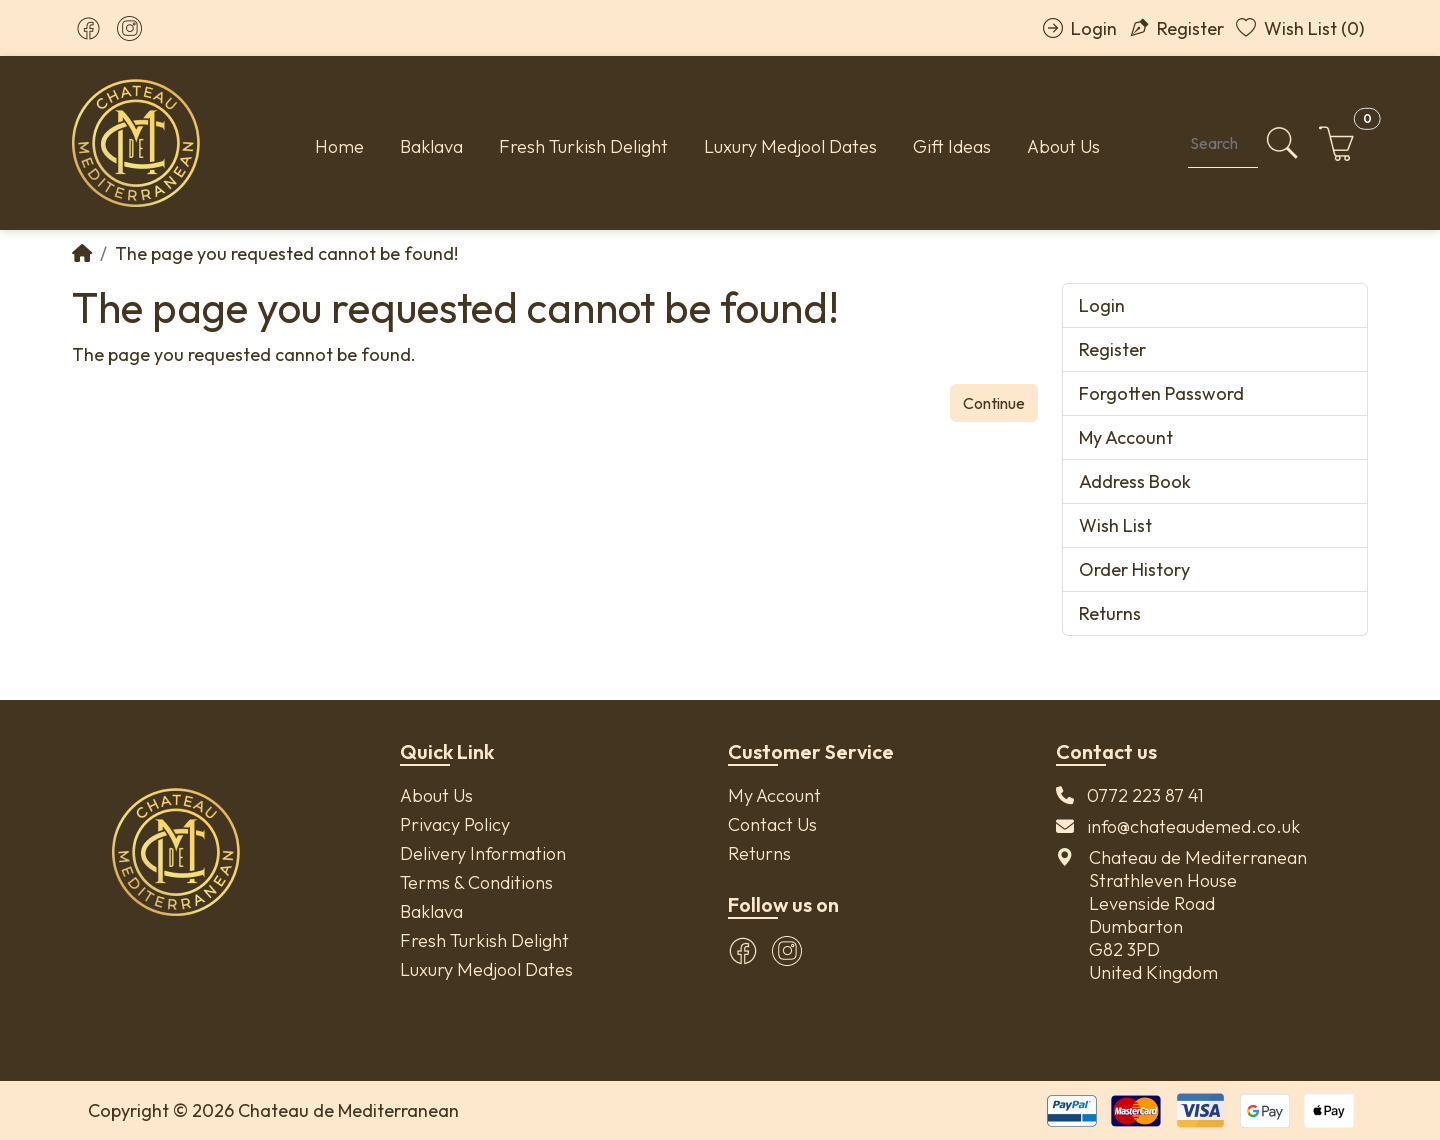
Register (1176, 28)
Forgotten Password (1161, 393)
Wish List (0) (1300, 28)
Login (1080, 28)
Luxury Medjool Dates (790, 146)
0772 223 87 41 (1145, 795)
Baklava (431, 146)
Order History (1134, 569)
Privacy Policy (455, 824)
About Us (1063, 146)
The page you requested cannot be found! (286, 253)
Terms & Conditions (476, 882)
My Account (1126, 437)
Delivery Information (483, 853)
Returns (1110, 613)
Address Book (1135, 481)
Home (339, 146)
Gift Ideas (952, 146)
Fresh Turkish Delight (583, 146)
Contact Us (772, 824)
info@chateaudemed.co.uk (1193, 826)
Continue (994, 403)
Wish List (1115, 525)
